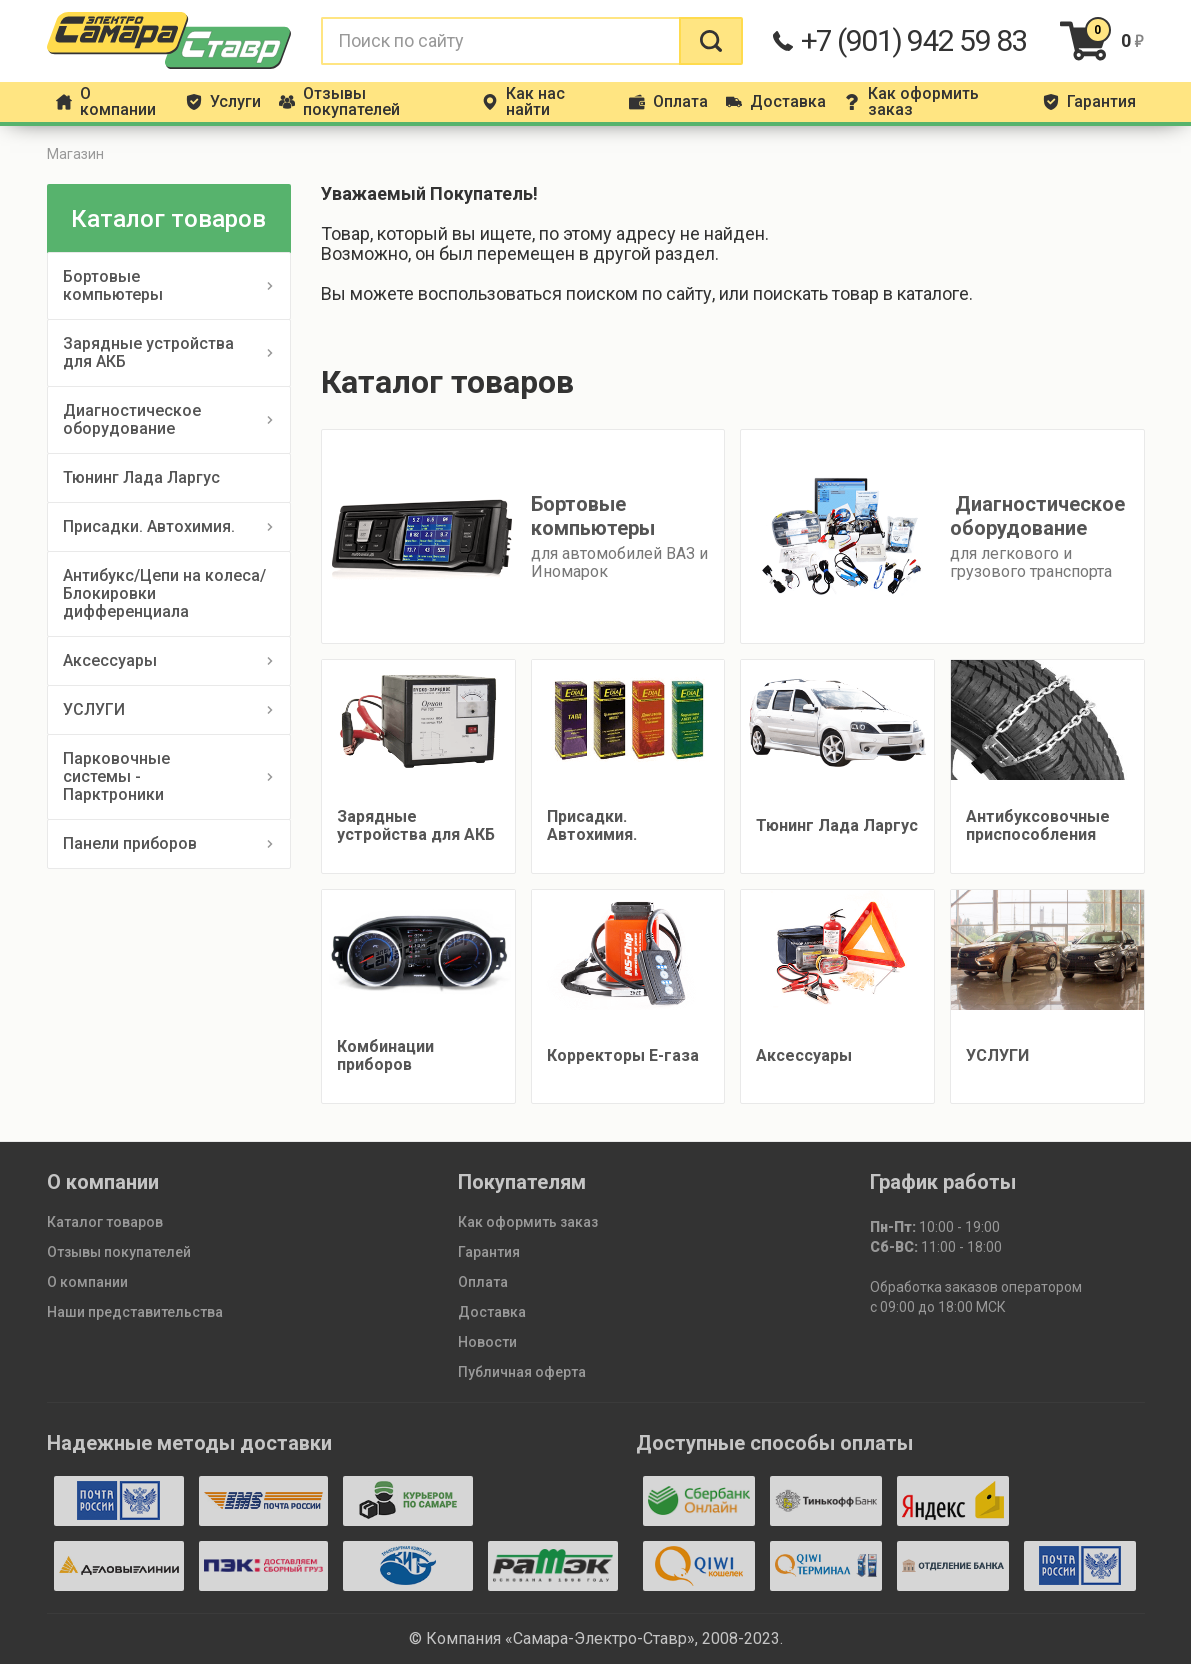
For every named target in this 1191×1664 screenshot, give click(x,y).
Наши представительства (135, 1312)
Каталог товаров (105, 1222)
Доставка (492, 1312)
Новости (487, 1342)
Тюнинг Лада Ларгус (141, 477)
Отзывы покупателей (119, 1252)
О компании (87, 1282)
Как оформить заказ (528, 1222)
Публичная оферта (522, 1372)
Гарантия (489, 1252)
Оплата (483, 1282)
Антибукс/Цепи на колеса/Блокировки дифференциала (164, 593)
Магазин (75, 154)
